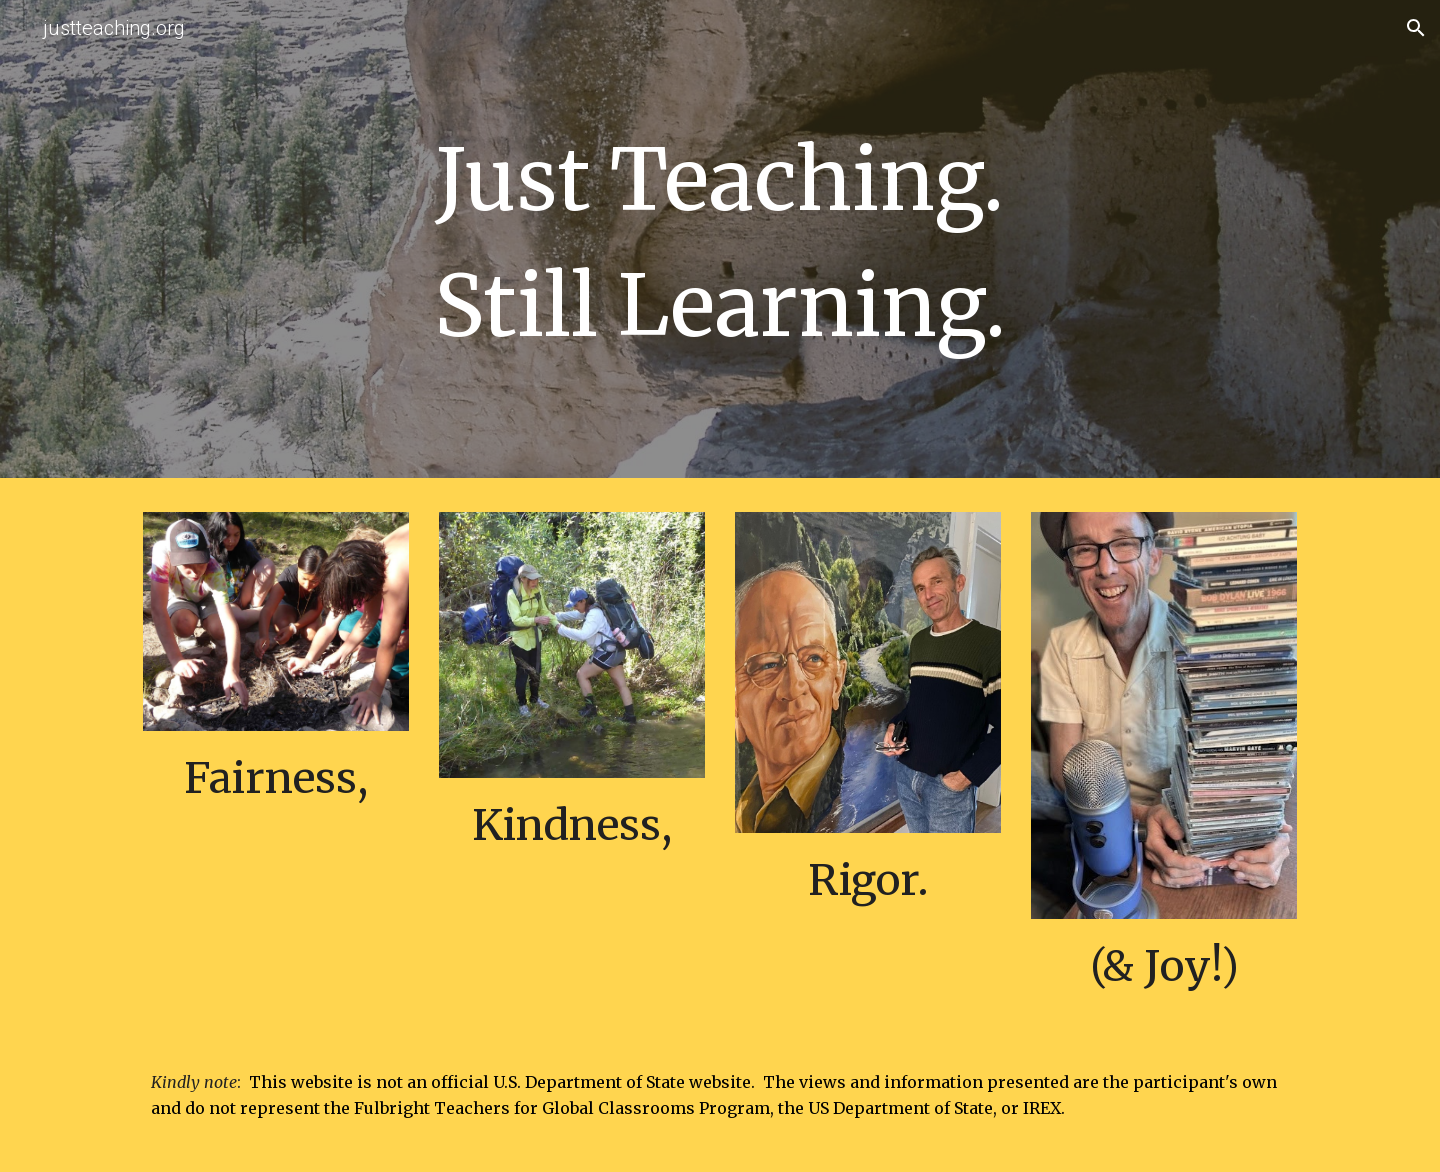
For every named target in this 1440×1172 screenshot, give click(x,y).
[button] (1416, 28)
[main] (720, 244)
